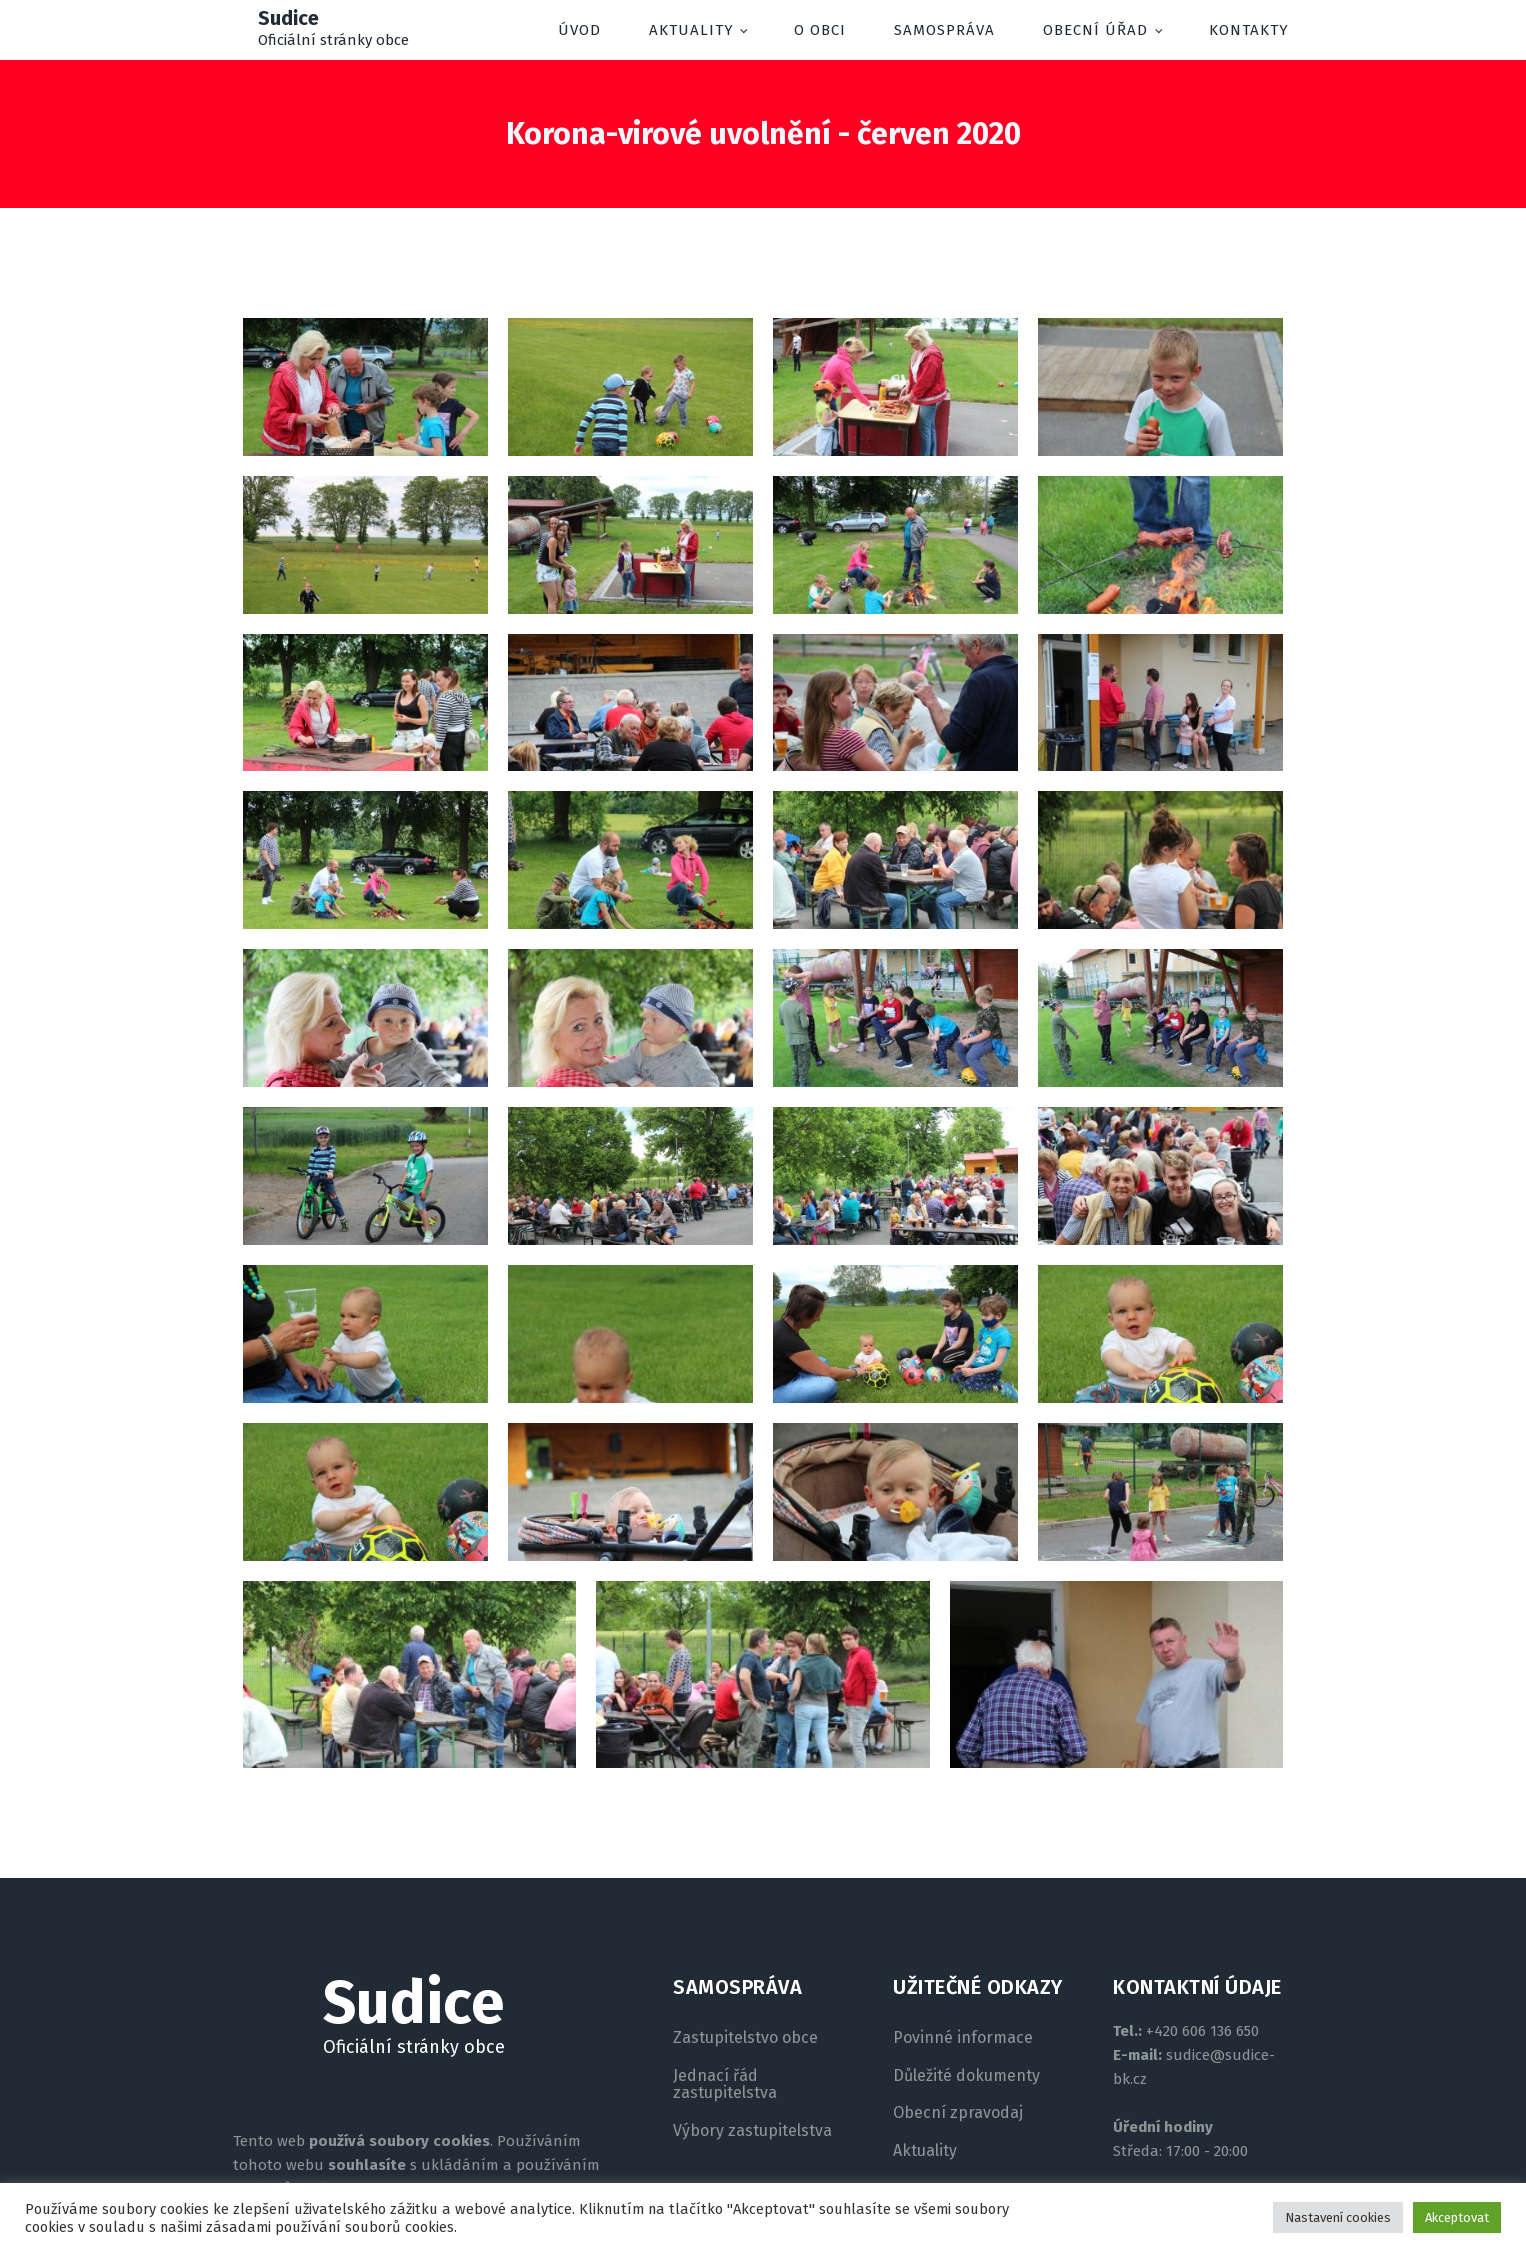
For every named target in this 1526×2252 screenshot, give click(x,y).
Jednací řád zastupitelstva (725, 2084)
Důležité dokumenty (966, 2076)
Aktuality (691, 30)
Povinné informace (963, 2038)
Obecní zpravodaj (958, 2113)
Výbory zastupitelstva (752, 2131)
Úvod (579, 30)
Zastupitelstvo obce (745, 2038)
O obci (820, 30)
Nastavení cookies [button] (1338, 2217)
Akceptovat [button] (1457, 2217)
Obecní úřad (1095, 30)
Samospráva (944, 30)
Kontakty (1249, 30)
